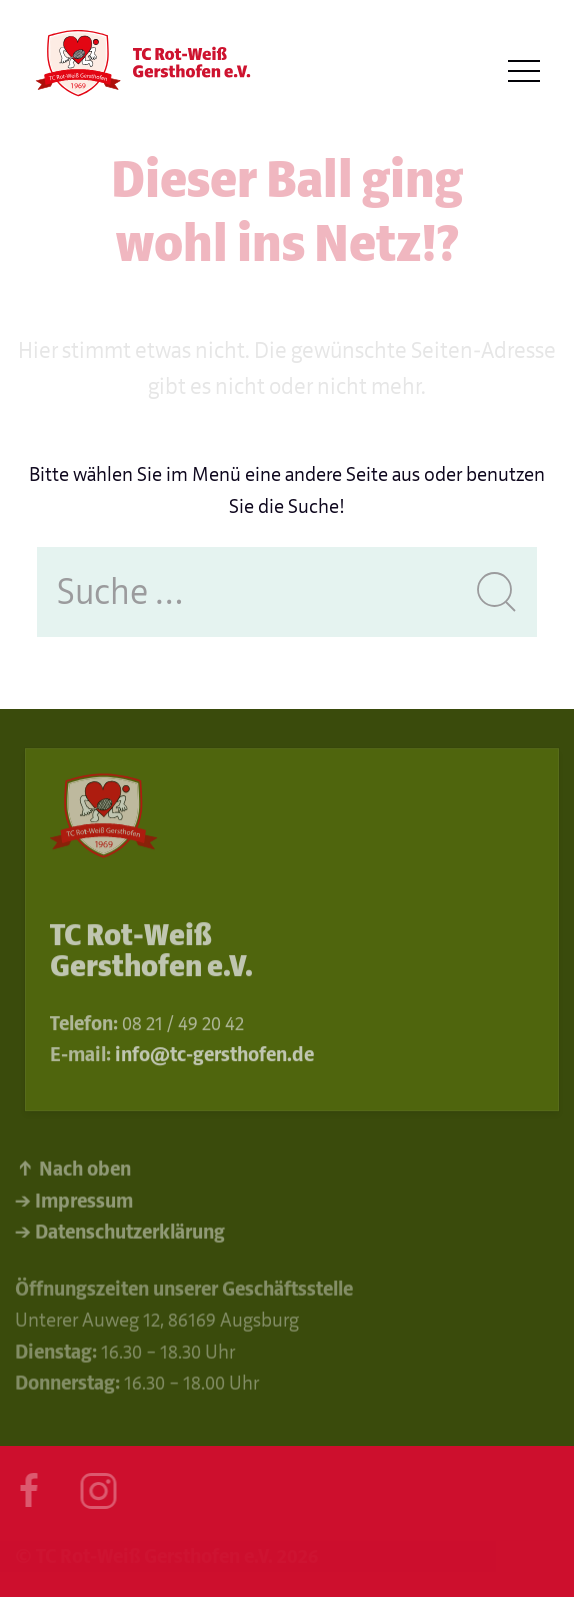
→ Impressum (74, 1204)
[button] (524, 71)
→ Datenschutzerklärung (120, 1235)
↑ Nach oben (73, 1172)
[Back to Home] (140, 72)
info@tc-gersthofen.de (214, 1057)
